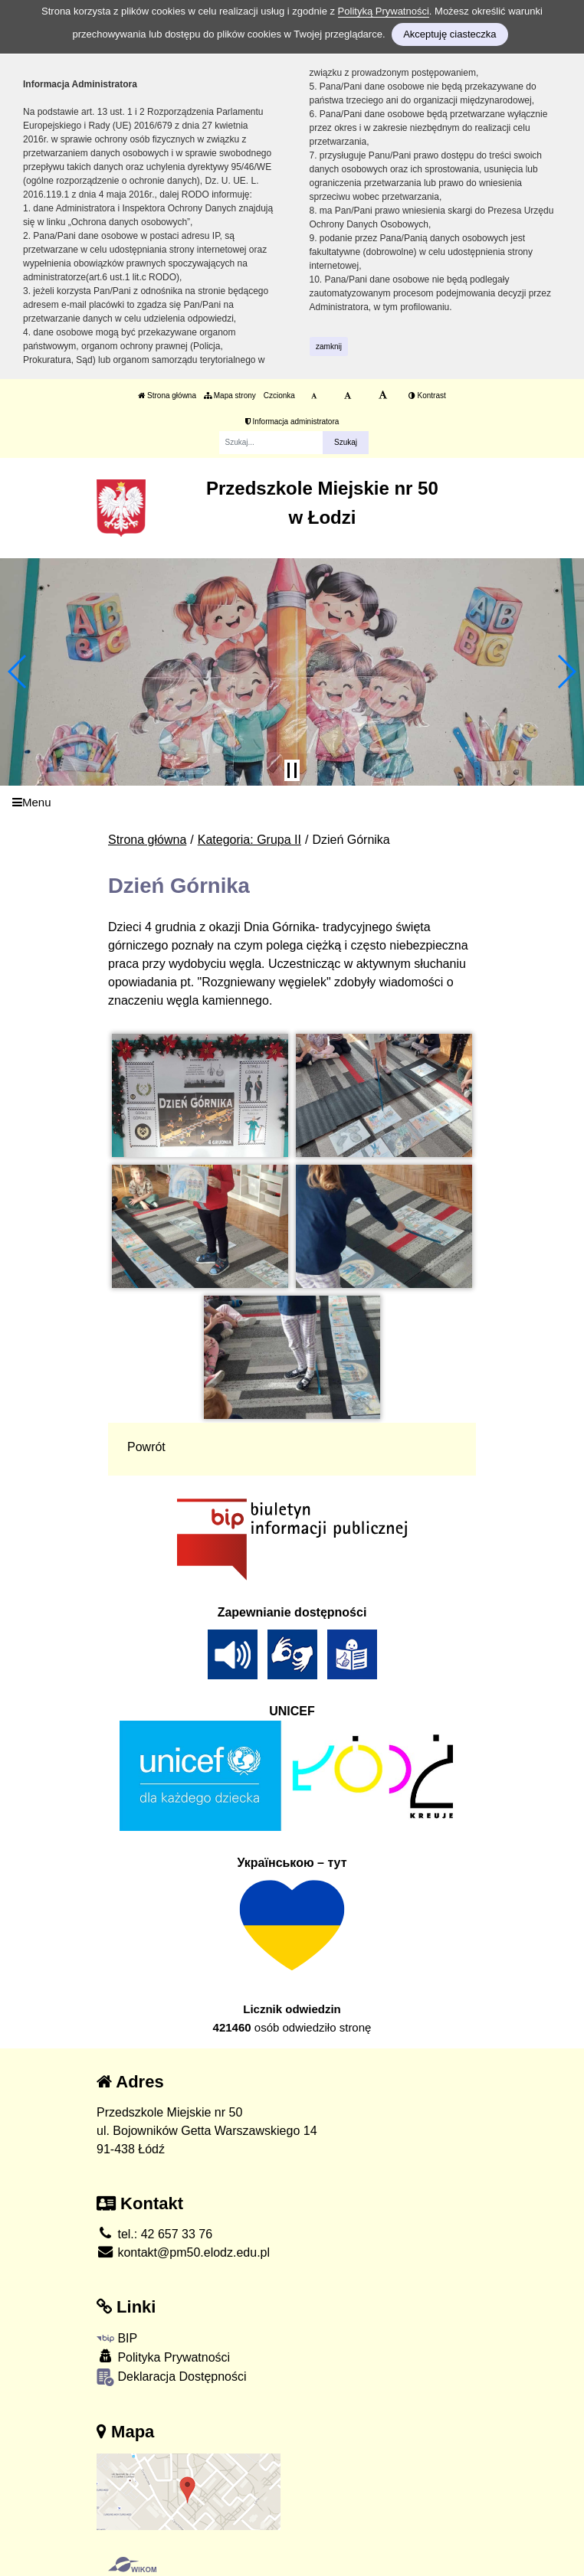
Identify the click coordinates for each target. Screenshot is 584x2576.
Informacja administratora (292, 421)
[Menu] (292, 803)
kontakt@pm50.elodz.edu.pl (183, 2252)
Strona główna (167, 395)
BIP (117, 2338)
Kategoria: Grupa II (249, 839)
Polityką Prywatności (383, 11)
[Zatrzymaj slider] (292, 770)
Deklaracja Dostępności (172, 2377)
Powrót (146, 1446)
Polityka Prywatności (163, 2356)
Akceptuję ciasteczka (449, 34)
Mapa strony (230, 395)
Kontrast (427, 395)
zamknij (329, 346)
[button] (18, 671)
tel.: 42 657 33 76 (154, 2234)
